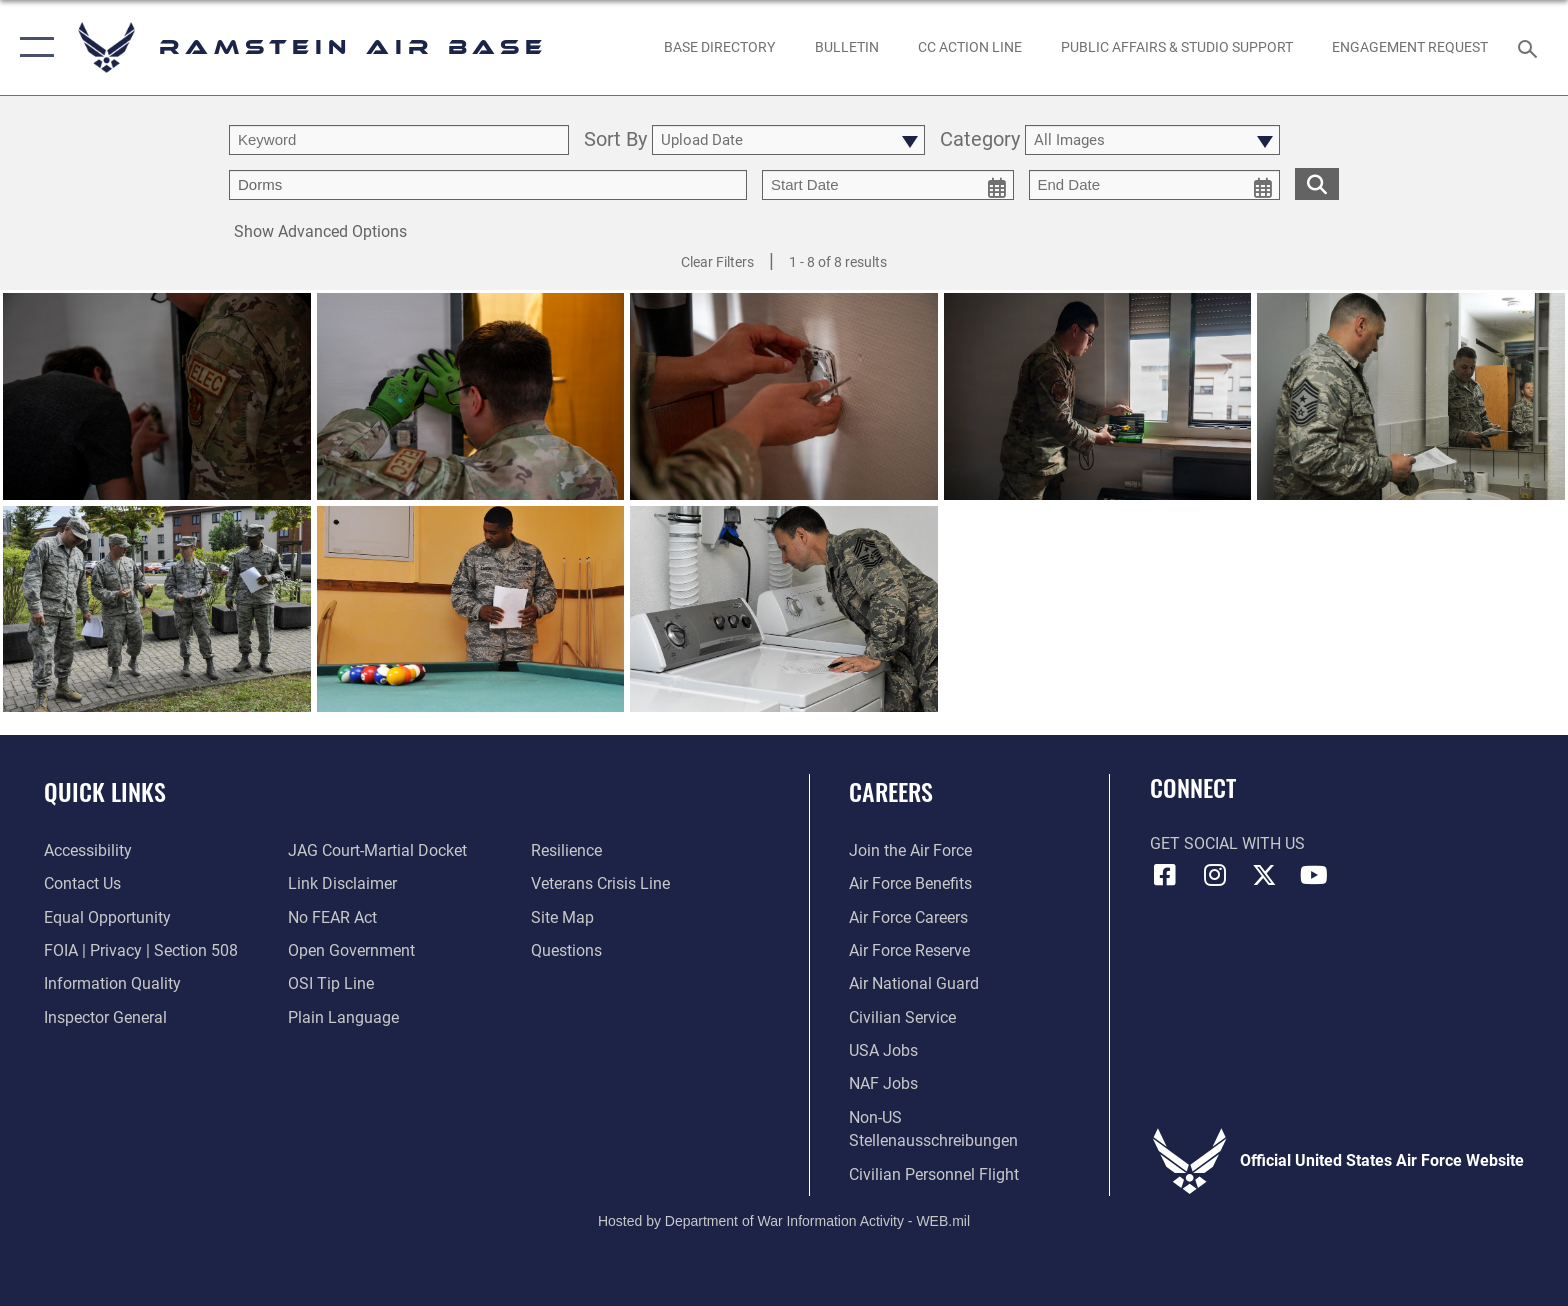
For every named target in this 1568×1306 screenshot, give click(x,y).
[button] (32, 47)
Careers (891, 791)
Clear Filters (717, 262)
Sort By (615, 140)
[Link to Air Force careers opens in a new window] (908, 917)
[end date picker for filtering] (1155, 185)
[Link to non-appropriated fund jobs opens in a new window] (883, 1083)
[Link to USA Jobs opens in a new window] (883, 1050)
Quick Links (105, 791)
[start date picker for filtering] (888, 185)
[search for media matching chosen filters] (1317, 183)
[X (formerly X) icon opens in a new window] (1264, 875)
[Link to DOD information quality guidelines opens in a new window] (112, 983)
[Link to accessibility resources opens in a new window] (88, 850)
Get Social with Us (1227, 843)
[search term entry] (399, 140)
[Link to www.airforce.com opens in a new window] (910, 850)
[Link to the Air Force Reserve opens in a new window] (909, 950)
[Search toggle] (1530, 47)
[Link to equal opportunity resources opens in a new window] (107, 917)
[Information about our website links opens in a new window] (342, 883)
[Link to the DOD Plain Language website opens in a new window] (343, 1017)
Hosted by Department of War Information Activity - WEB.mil (784, 1221)
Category (980, 140)
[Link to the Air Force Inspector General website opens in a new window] (105, 1017)
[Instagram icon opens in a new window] (1214, 875)
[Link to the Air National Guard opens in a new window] (914, 983)
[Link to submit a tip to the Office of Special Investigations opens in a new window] (331, 983)
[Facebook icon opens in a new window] (1165, 875)
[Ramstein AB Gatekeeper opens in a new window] (1410, 47)
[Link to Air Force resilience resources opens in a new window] (566, 850)
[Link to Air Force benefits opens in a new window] (910, 883)
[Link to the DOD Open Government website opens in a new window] (351, 950)
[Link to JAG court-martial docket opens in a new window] (377, 850)
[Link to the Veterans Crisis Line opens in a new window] (600, 883)
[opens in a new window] (720, 47)
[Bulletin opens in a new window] (846, 47)
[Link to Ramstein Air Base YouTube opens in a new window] (1314, 875)
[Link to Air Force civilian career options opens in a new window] (902, 1017)
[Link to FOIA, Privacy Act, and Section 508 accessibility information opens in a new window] (141, 950)
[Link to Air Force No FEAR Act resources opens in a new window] (332, 917)
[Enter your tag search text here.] (488, 185)
